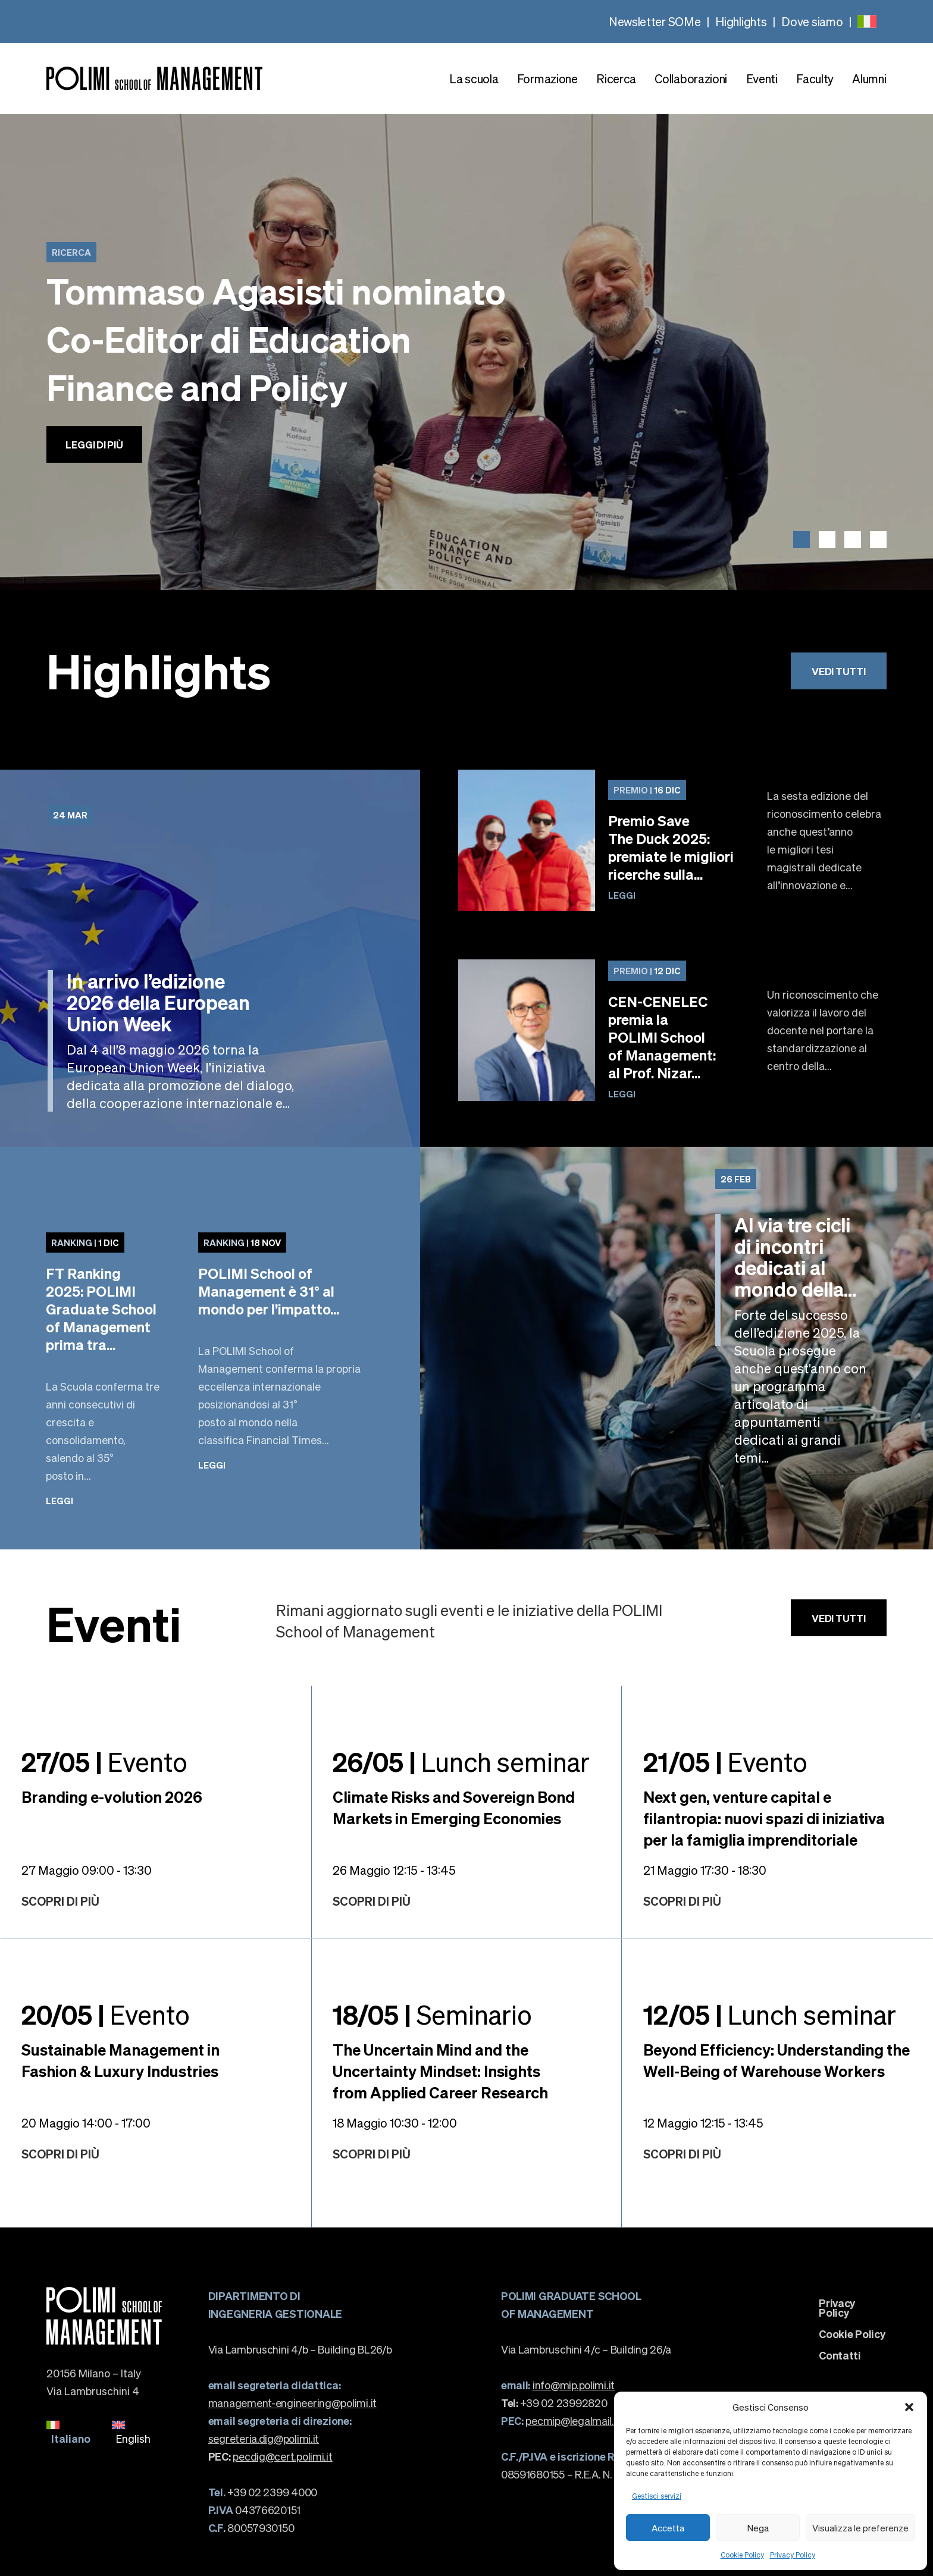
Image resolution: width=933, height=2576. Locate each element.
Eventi (762, 78)
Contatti (840, 2355)
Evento (104, 1761)
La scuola (473, 78)
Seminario (432, 2013)
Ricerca (616, 78)
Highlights (740, 21)
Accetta (668, 2528)
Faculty (815, 78)
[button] (909, 2407)
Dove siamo (812, 21)
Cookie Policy (742, 2554)
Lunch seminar (461, 1761)
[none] (866, 21)
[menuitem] (866, 21)
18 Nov (242, 1242)
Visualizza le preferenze (860, 2528)
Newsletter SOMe (655, 21)
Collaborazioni (691, 78)
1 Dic (85, 1242)
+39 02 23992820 (554, 2402)
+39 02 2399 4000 (262, 2492)
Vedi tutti (838, 670)
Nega (758, 2528)
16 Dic (647, 790)
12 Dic (647, 971)
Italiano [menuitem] (70, 2438)
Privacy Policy (792, 2554)
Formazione (547, 78)
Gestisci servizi (656, 2496)
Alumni (869, 78)
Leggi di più (94, 444)
